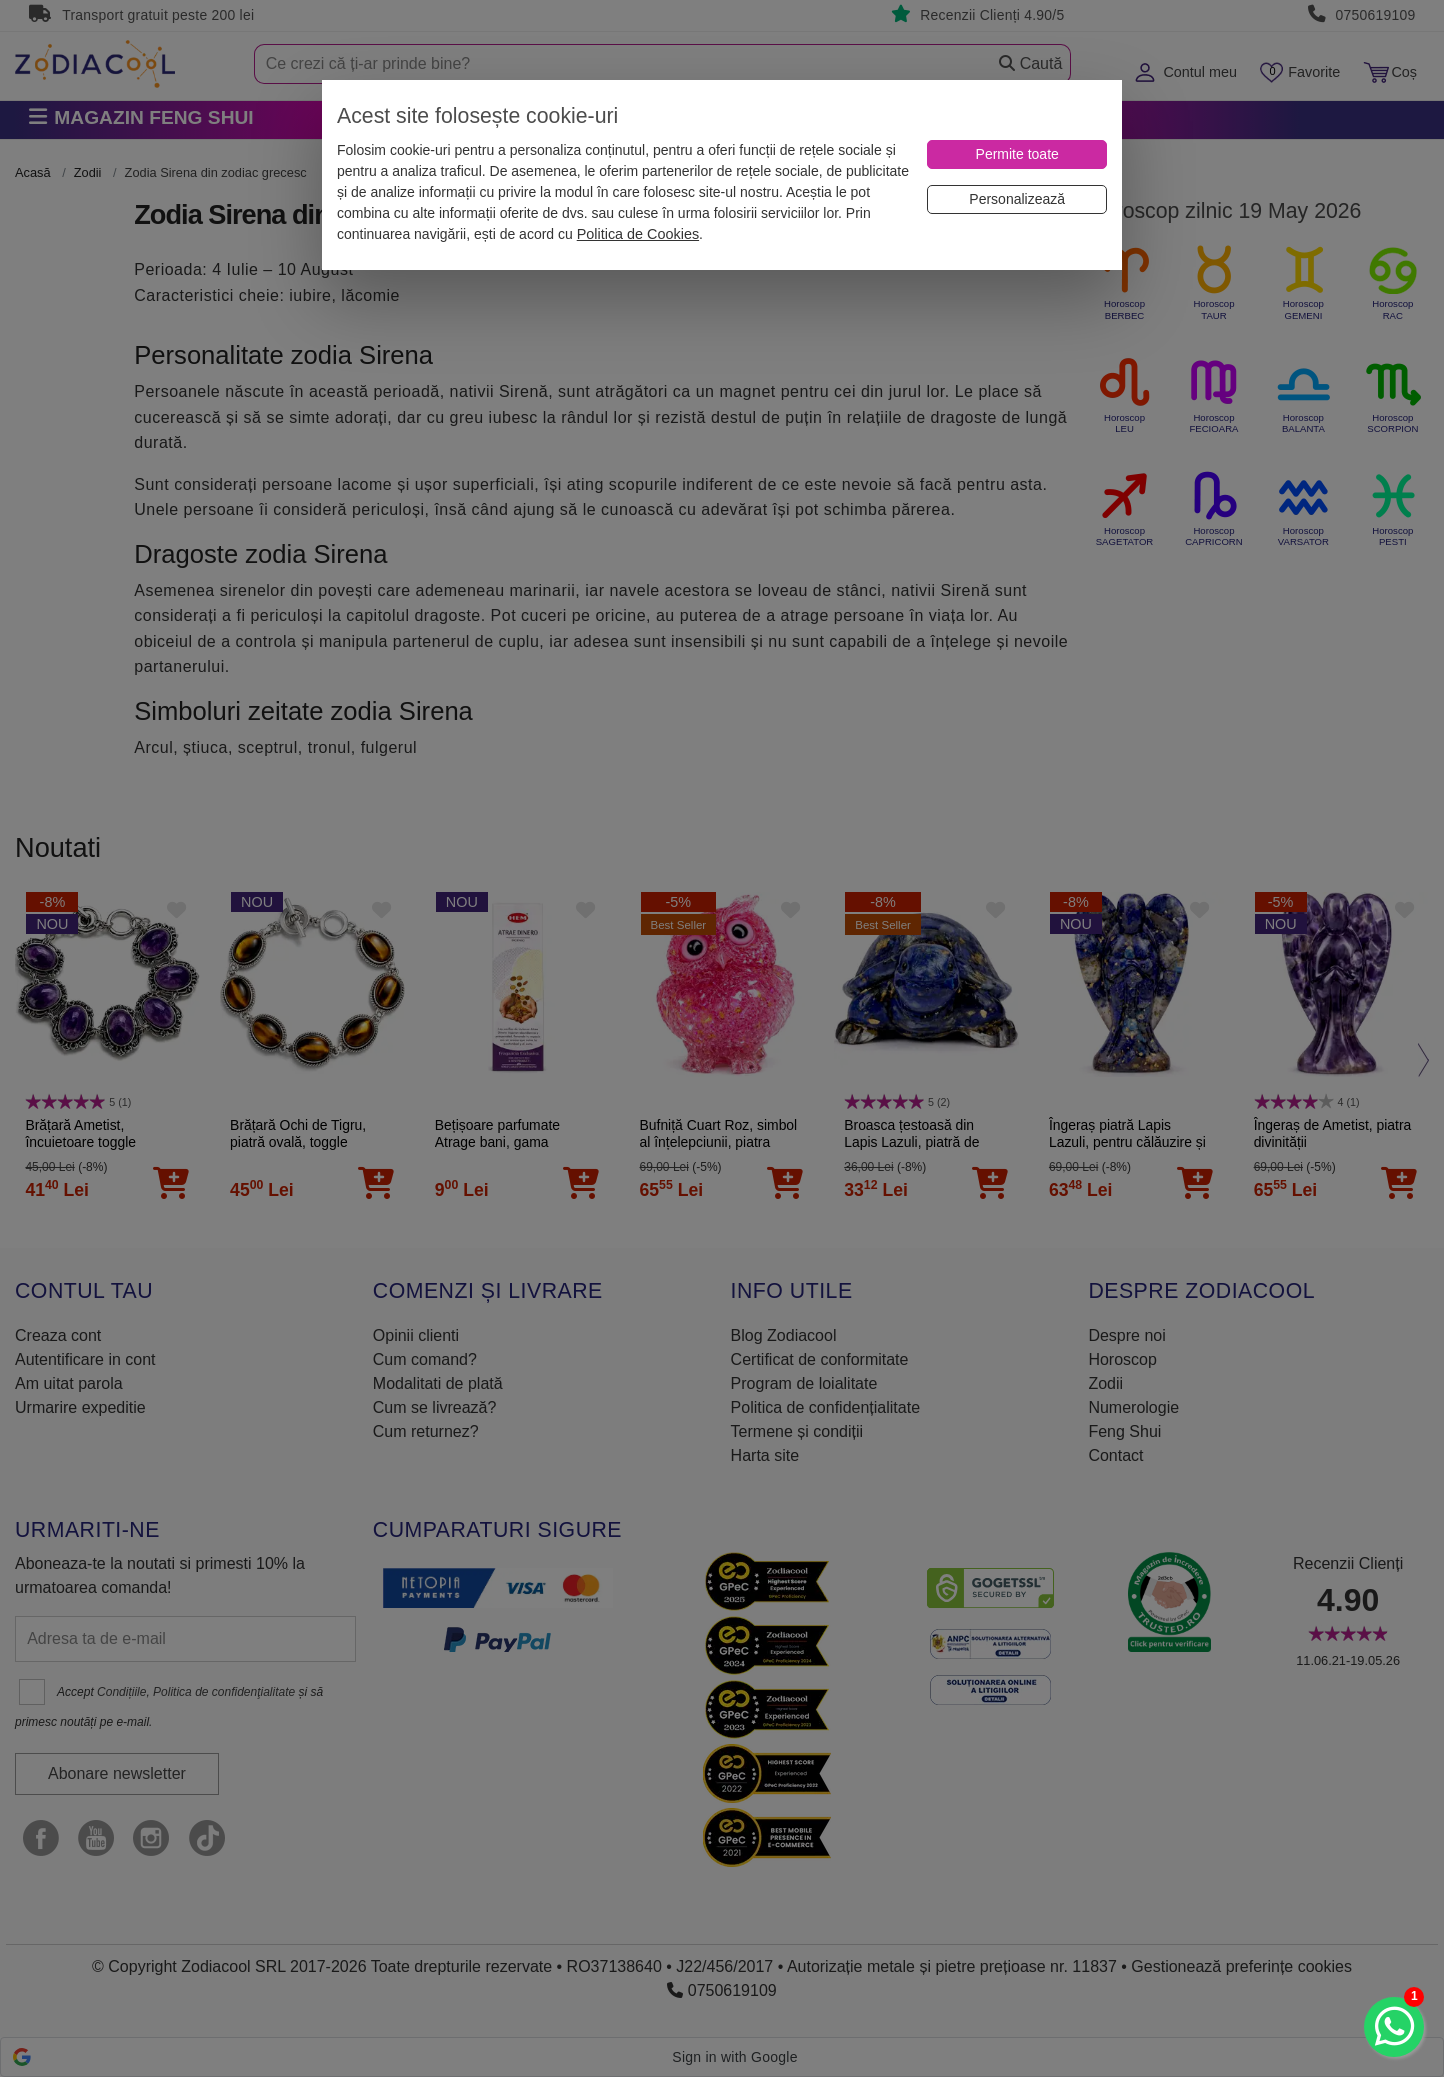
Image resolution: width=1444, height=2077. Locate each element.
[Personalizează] (1017, 199)
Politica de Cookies (638, 234)
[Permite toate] (1017, 154)
